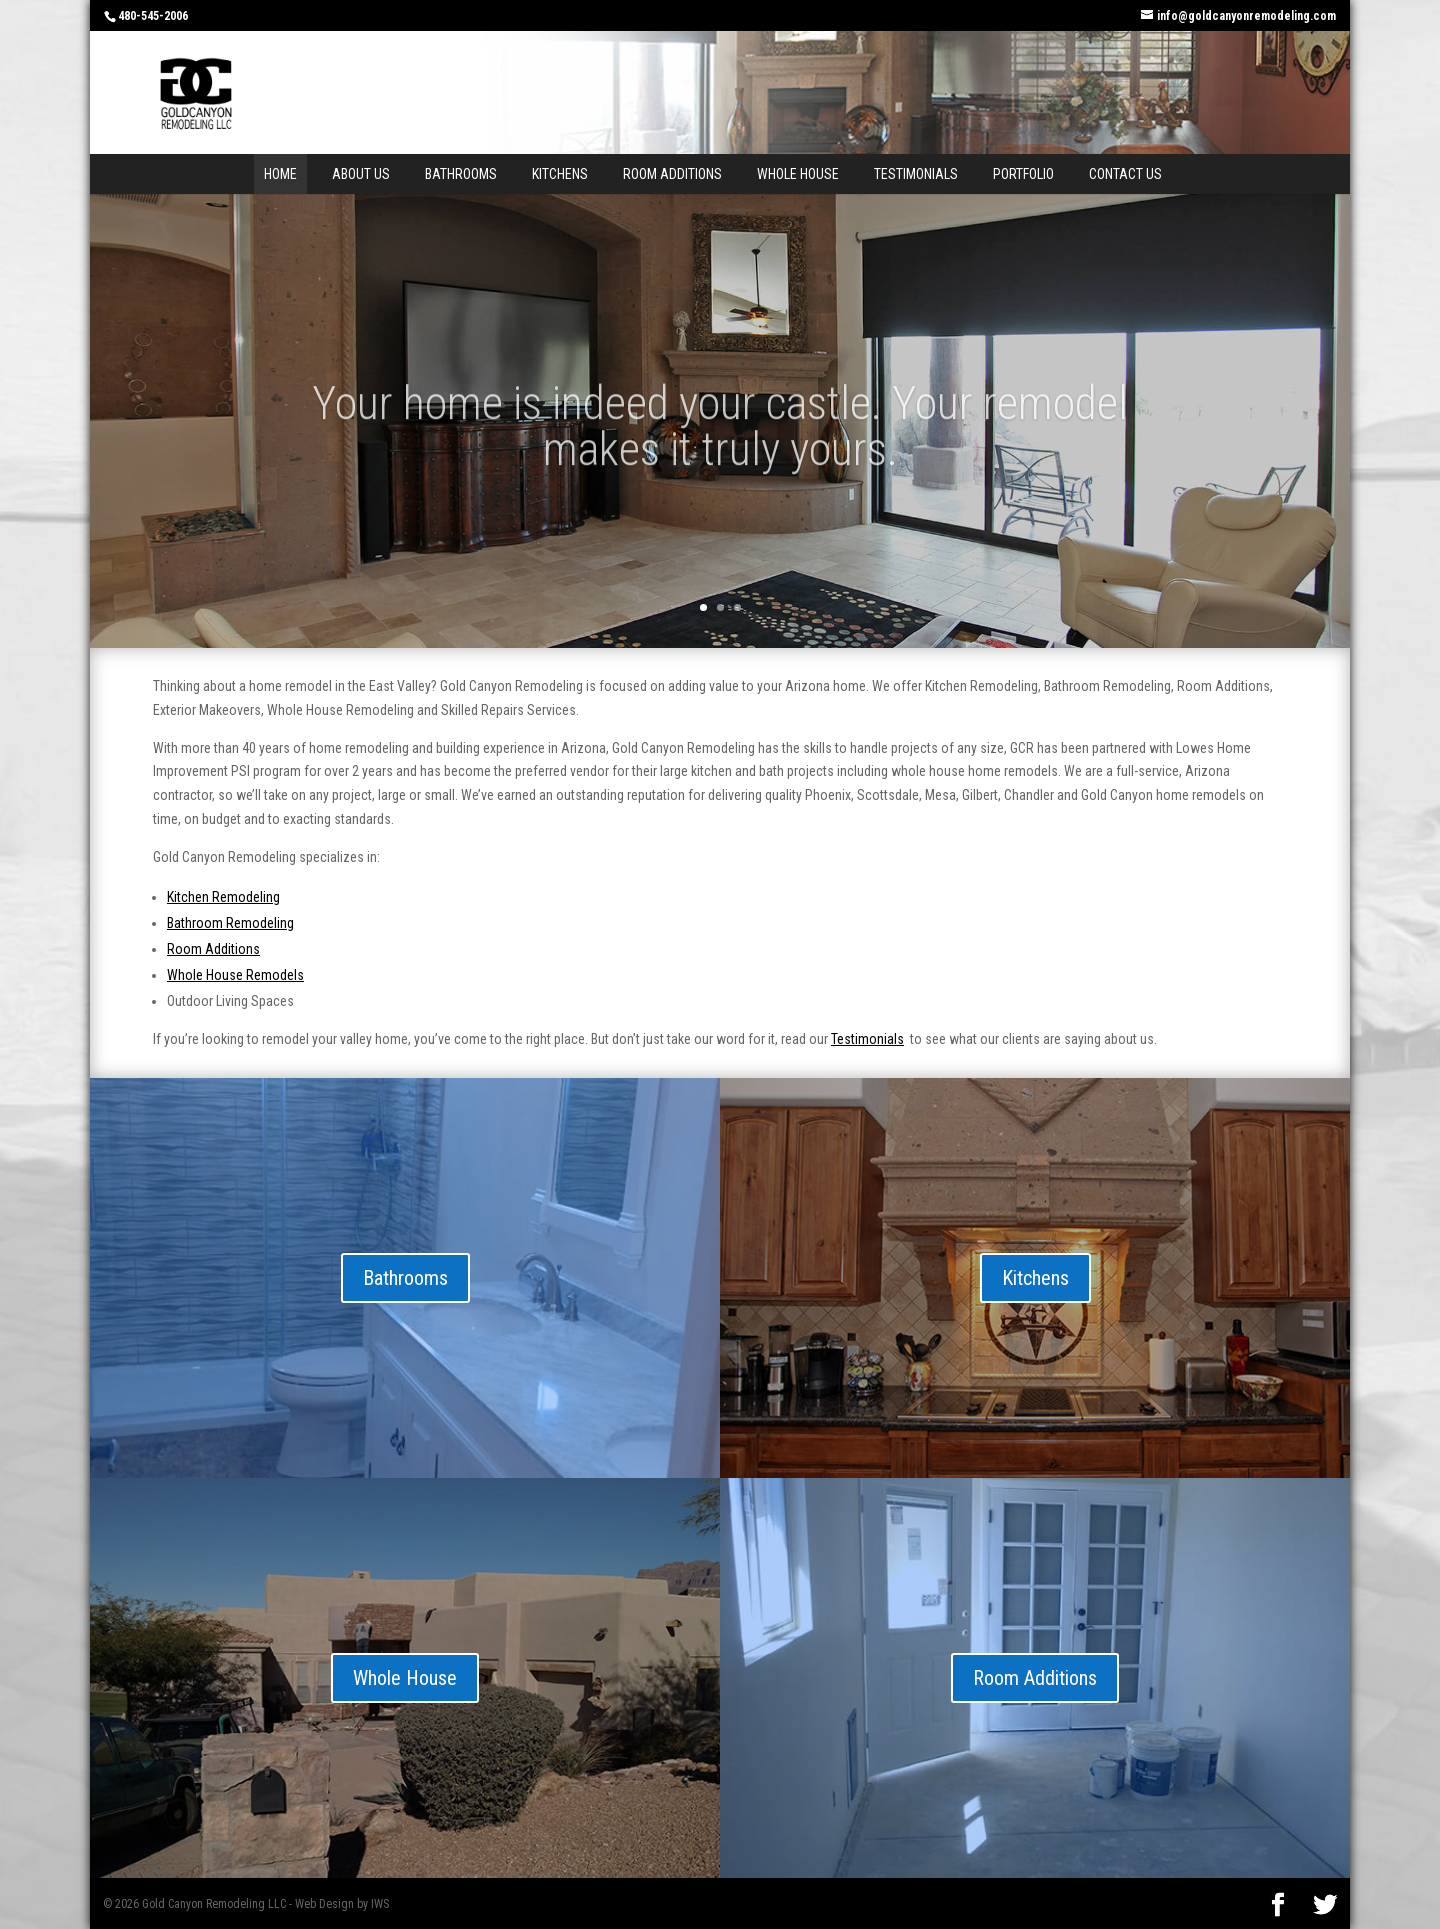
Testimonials (916, 174)
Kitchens (560, 174)
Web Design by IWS (342, 1904)
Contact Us (1125, 174)
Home (280, 174)
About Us (361, 174)
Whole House (798, 174)
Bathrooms (461, 174)
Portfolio (1023, 174)
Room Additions (672, 174)
